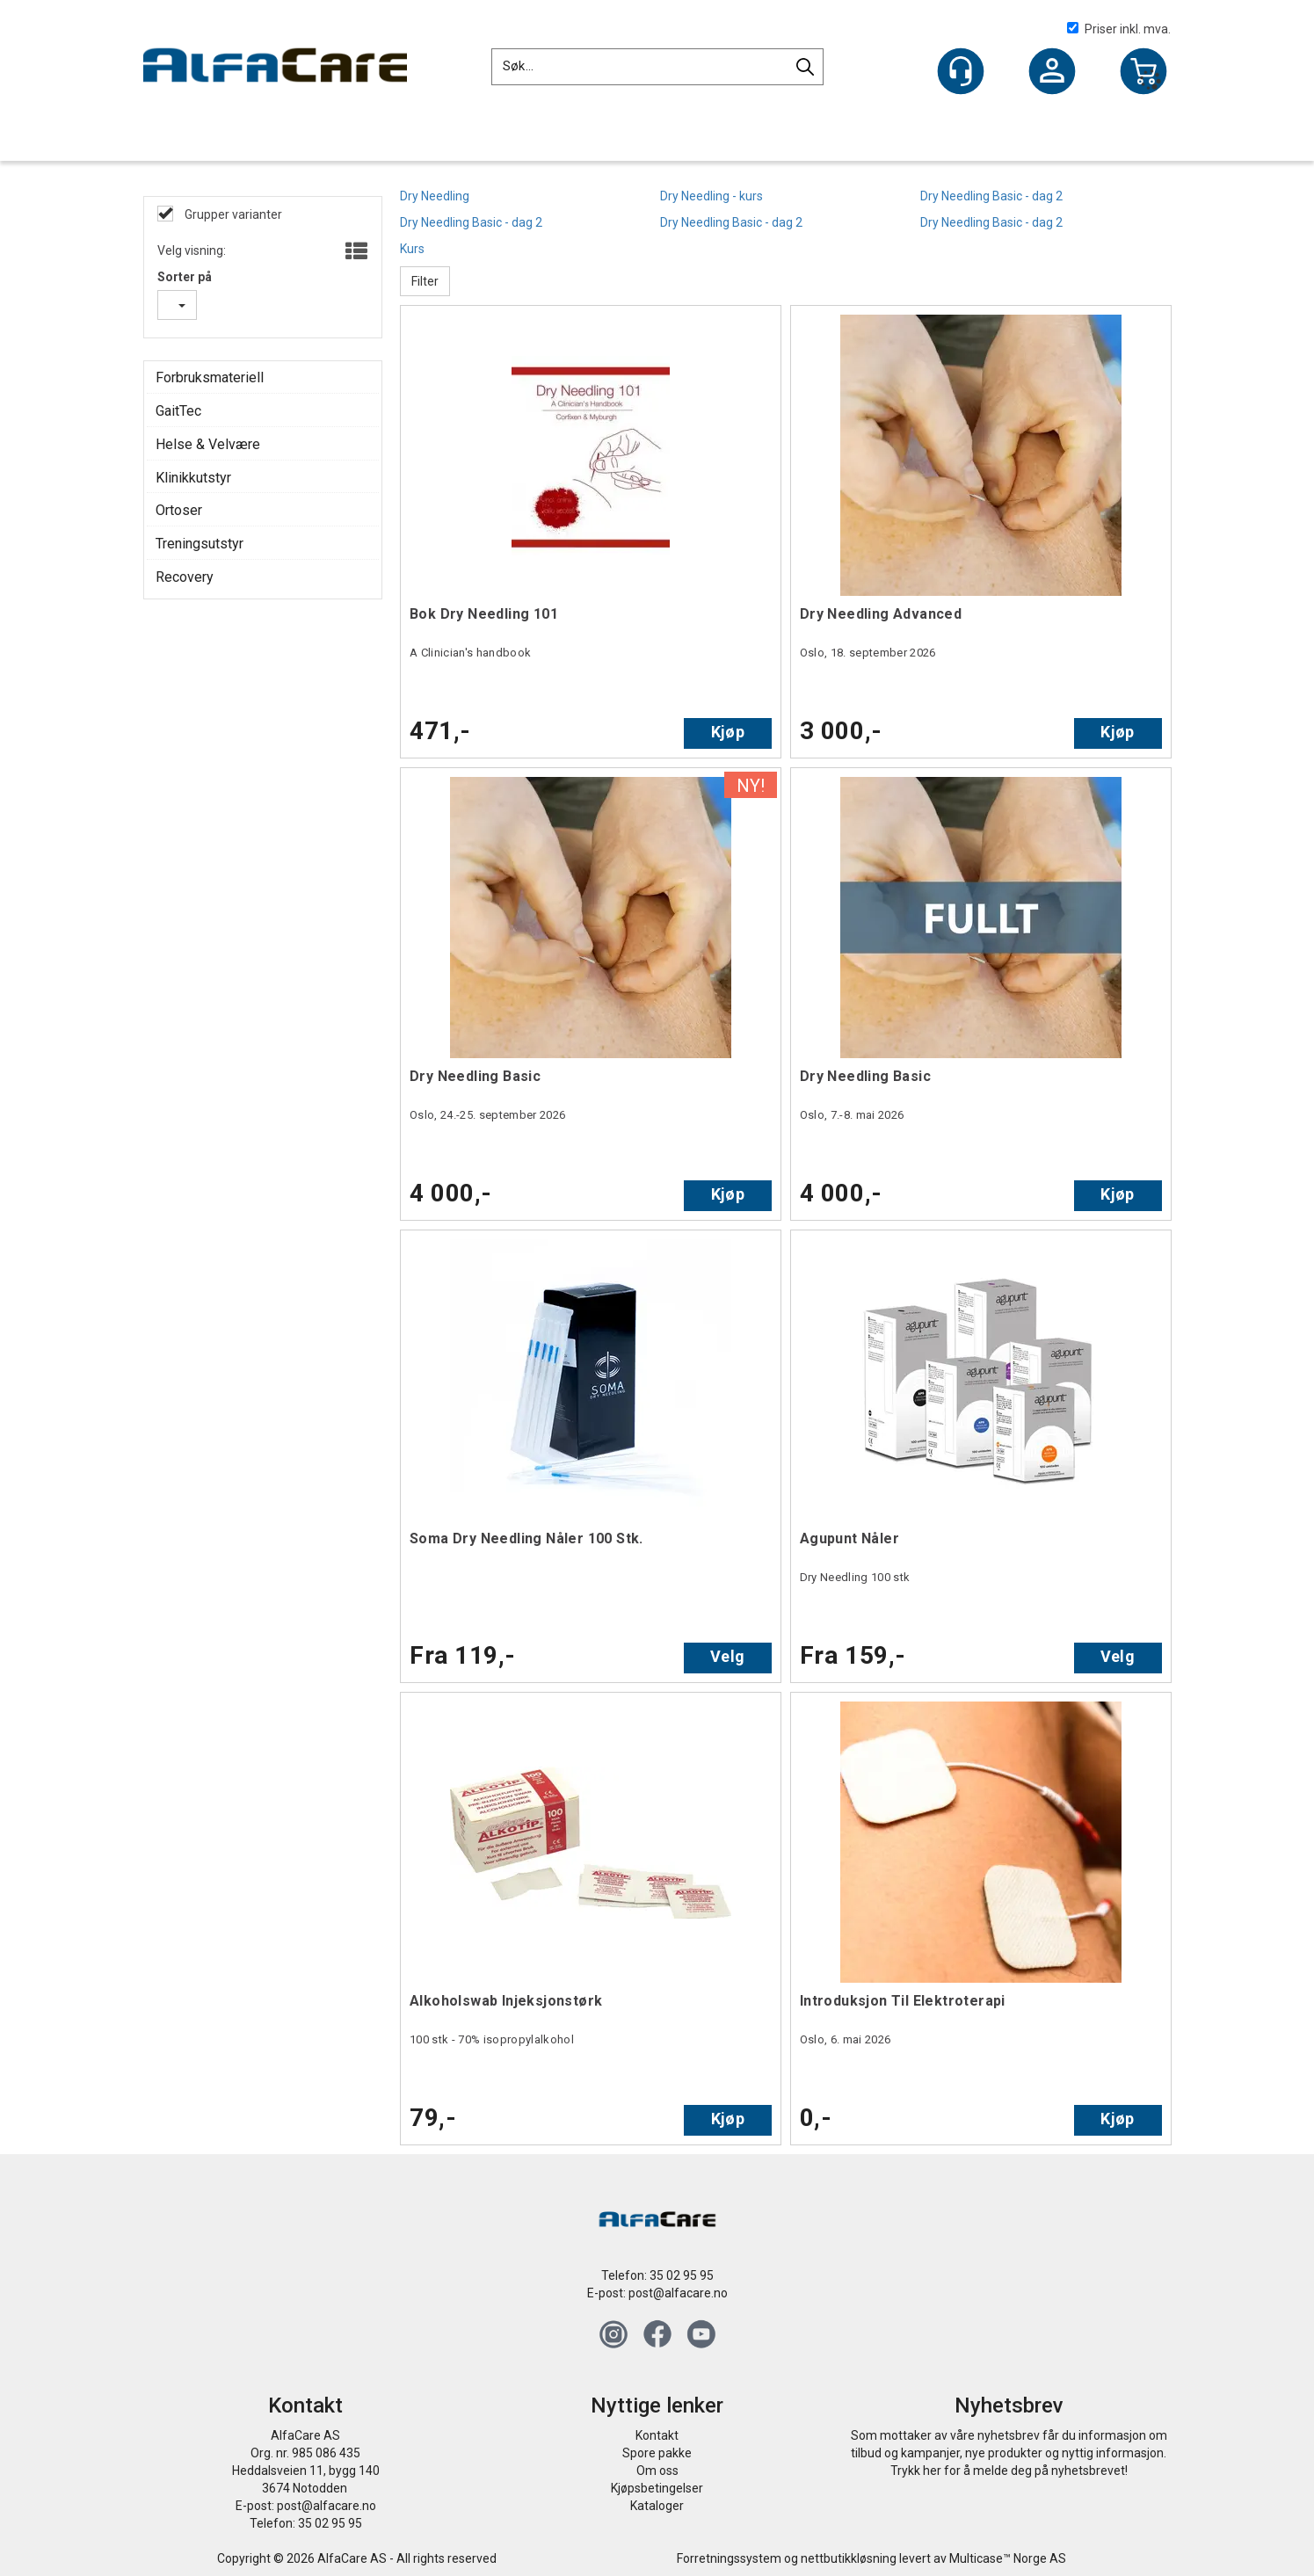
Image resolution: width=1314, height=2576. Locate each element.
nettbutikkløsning (849, 2558)
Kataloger (657, 2506)
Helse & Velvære (208, 444)
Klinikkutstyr (193, 477)
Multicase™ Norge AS (1007, 2558)
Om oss (657, 2471)
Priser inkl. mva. (1119, 29)
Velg (727, 1656)
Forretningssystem (729, 2558)
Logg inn (1052, 72)
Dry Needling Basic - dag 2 (991, 196)
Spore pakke (657, 2453)
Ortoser (179, 510)
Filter (425, 281)
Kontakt (657, 2435)
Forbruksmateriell (210, 377)
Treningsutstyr (199, 543)
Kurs (412, 249)
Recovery (185, 577)
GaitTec (178, 411)
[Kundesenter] (960, 71)
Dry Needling (434, 196)
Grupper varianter (232, 214)
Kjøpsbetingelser (657, 2488)
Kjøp (727, 731)
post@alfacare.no (678, 2293)
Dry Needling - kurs (711, 196)
